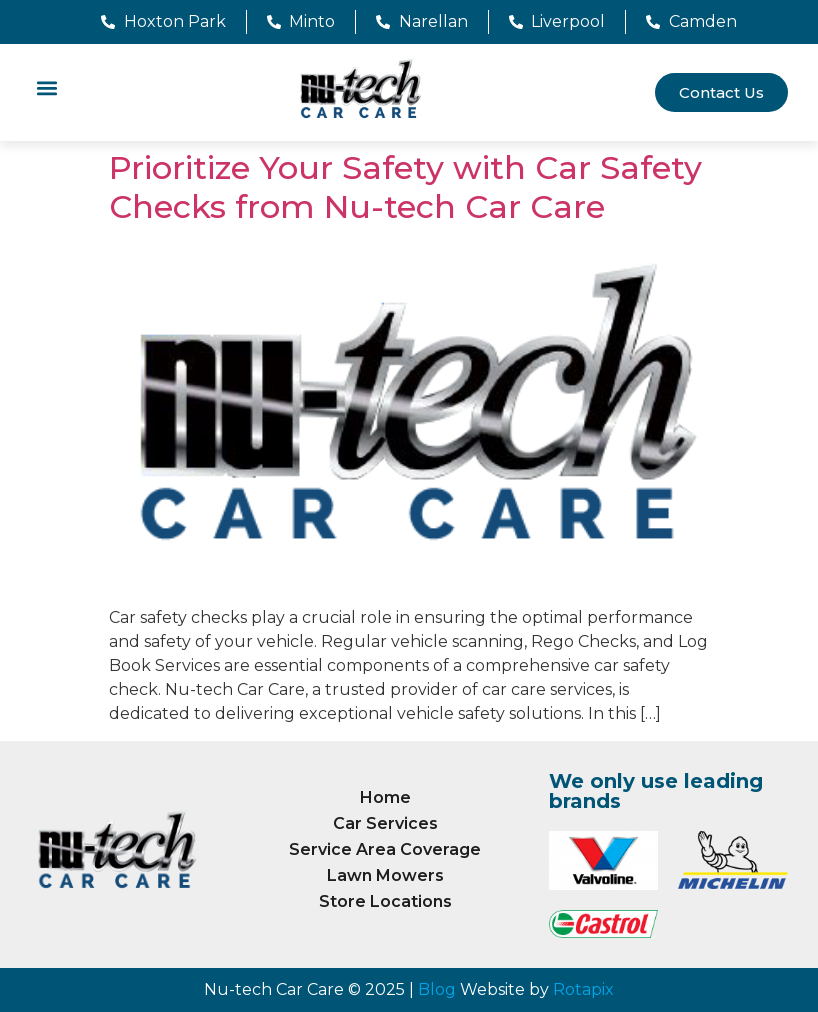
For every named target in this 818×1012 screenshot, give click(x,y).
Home (385, 797)
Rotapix (583, 989)
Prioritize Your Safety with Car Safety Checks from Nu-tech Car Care (405, 186)
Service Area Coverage (385, 849)
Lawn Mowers (385, 875)
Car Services (385, 823)
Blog (437, 989)
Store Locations (385, 901)
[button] (46, 87)
